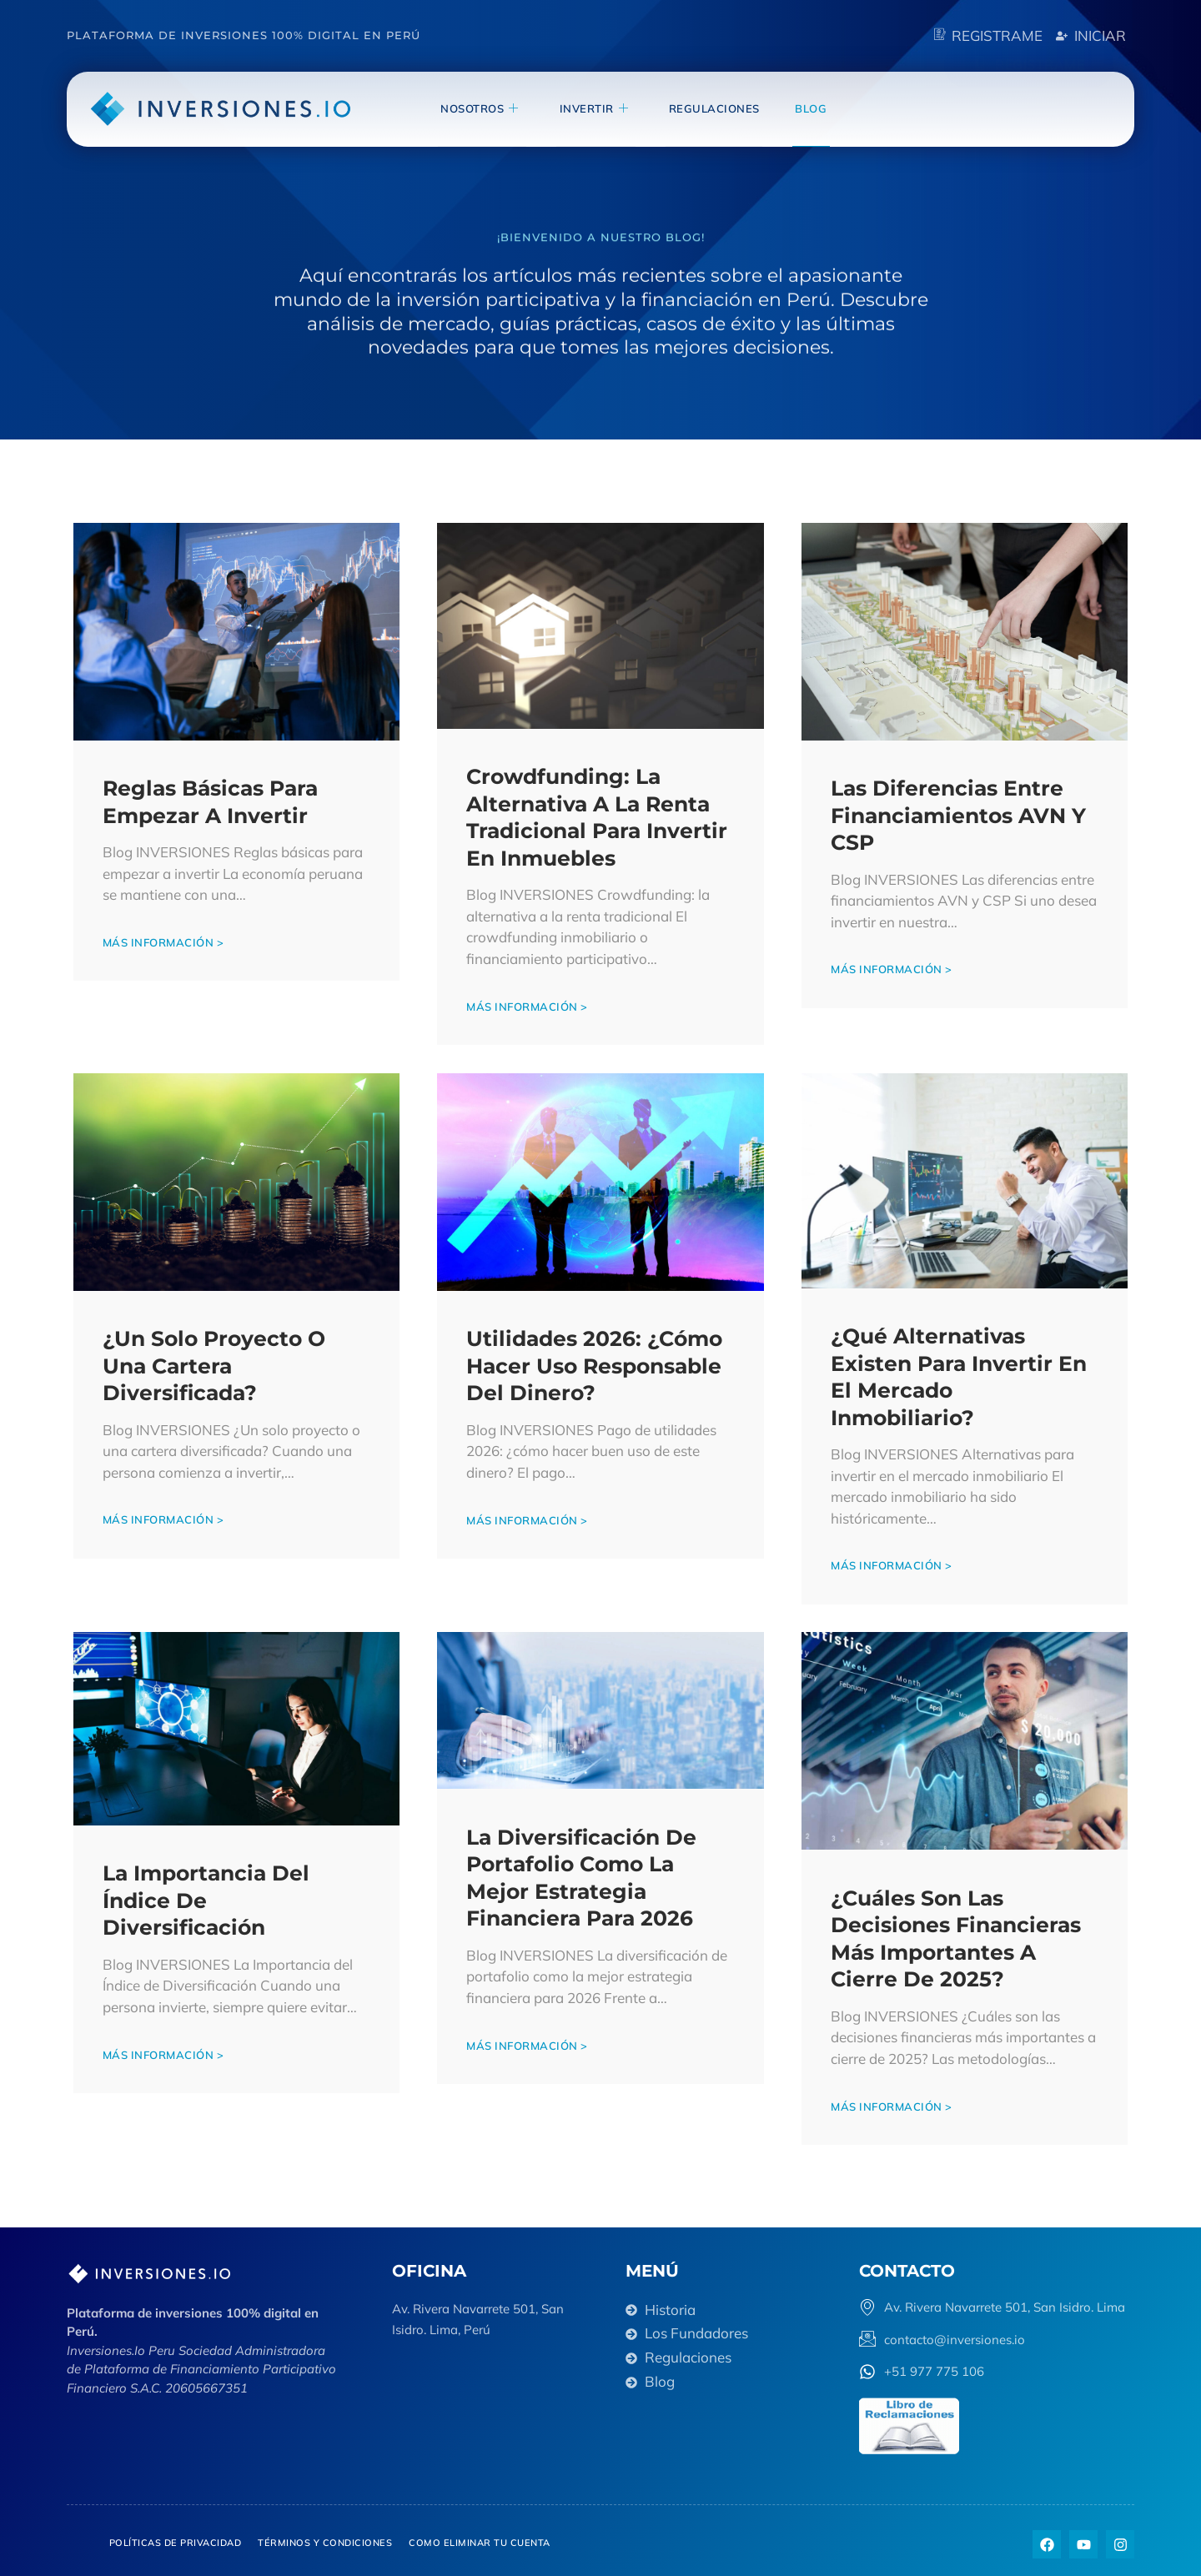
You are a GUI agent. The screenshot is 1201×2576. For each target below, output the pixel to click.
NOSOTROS (499, 108)
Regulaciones (722, 107)
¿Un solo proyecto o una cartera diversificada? (215, 1361)
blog (814, 107)
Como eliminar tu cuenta (479, 2538)
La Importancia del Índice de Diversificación (207, 1895)
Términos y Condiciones (325, 2538)
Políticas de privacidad (175, 2538)
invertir (607, 108)
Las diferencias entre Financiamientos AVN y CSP (960, 812)
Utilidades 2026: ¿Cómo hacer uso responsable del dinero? (597, 1362)
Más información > (165, 940)
